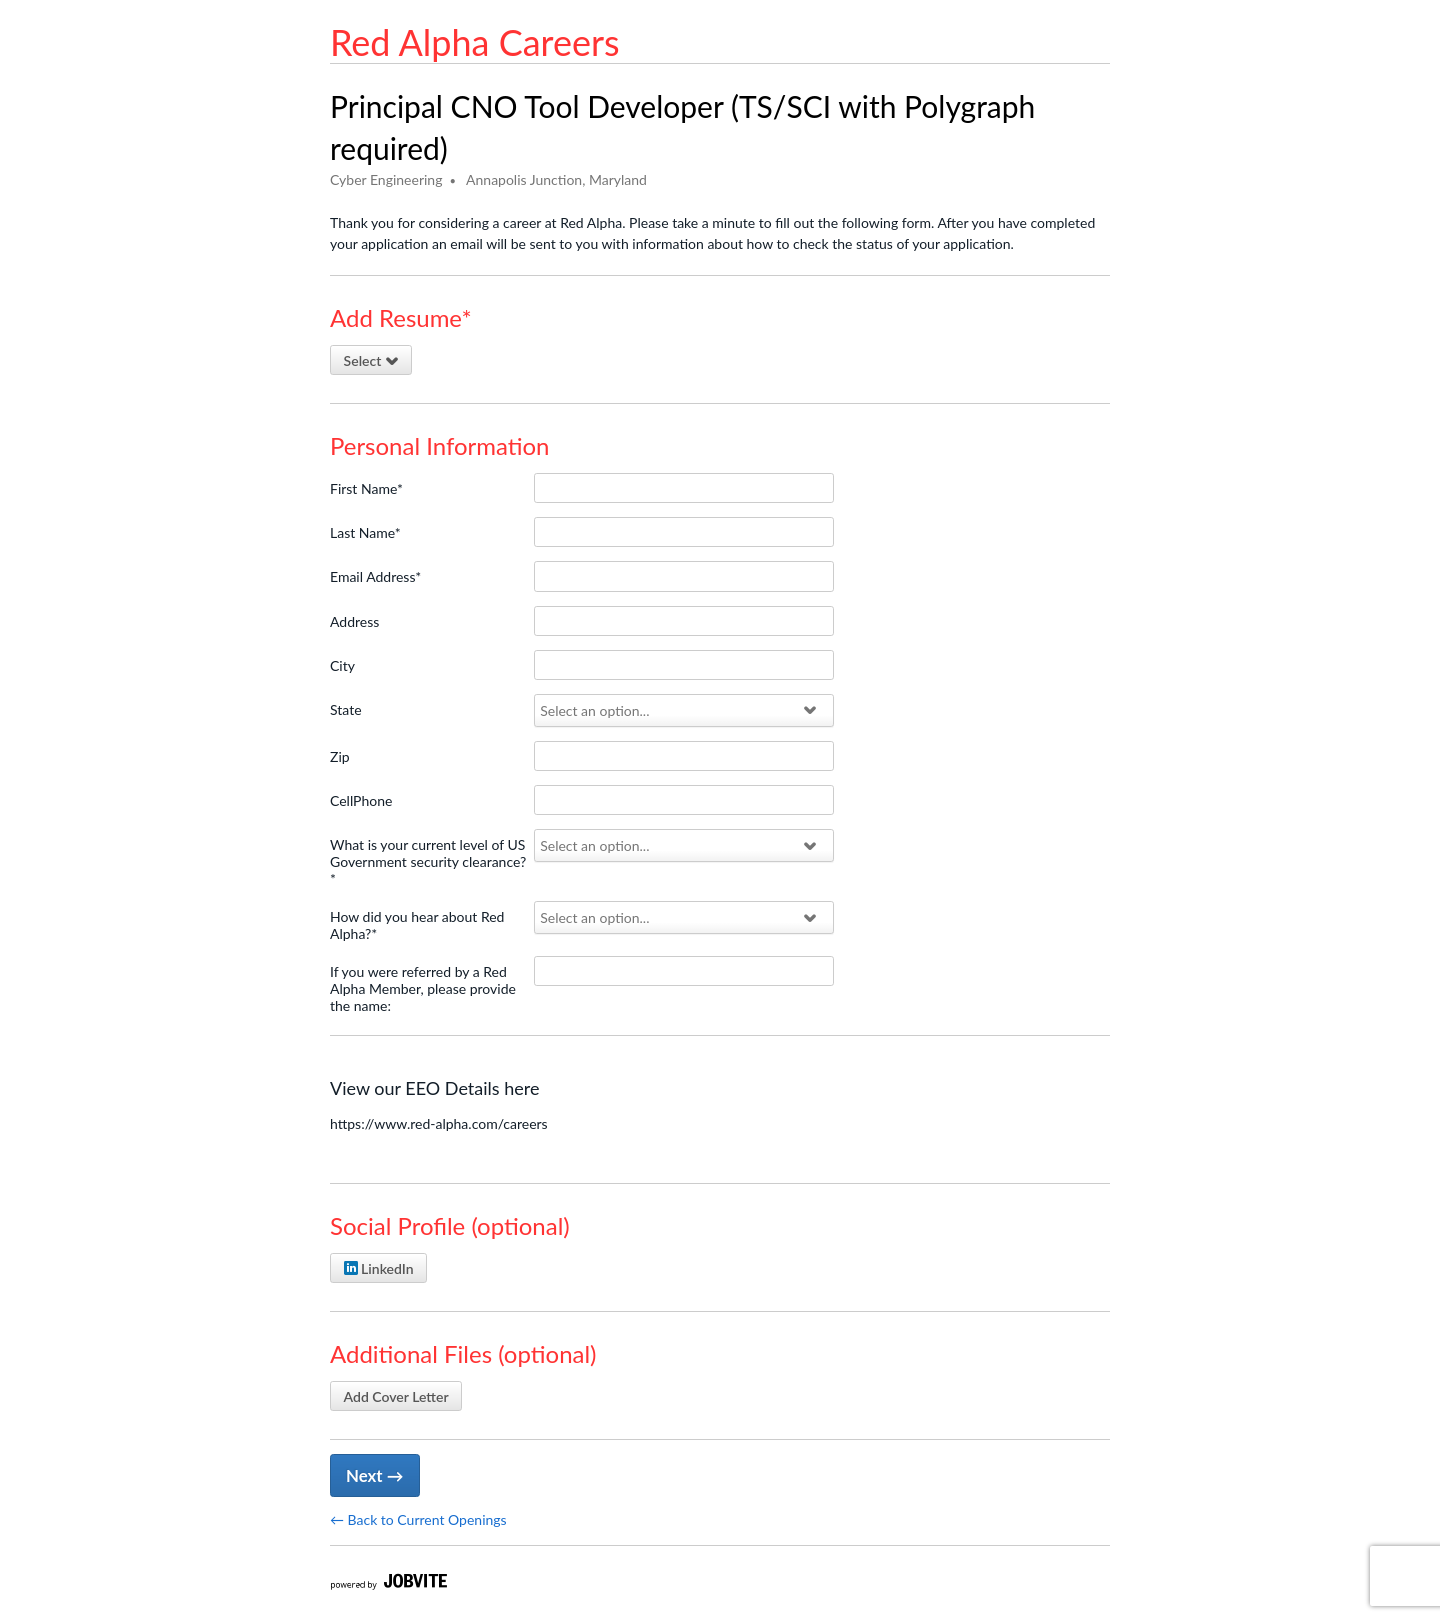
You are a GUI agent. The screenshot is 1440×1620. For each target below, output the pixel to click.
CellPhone (361, 800)
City (342, 665)
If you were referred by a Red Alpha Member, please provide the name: (423, 988)
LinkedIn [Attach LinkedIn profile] (379, 1268)
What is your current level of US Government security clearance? (428, 861)
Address (354, 621)
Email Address (375, 576)
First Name (366, 488)
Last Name (365, 532)
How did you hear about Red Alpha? (417, 925)
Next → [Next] (374, 1475)
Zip (340, 756)
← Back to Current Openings (418, 1519)
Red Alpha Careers (475, 42)
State (346, 709)
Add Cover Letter (396, 1396)
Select (371, 360)
